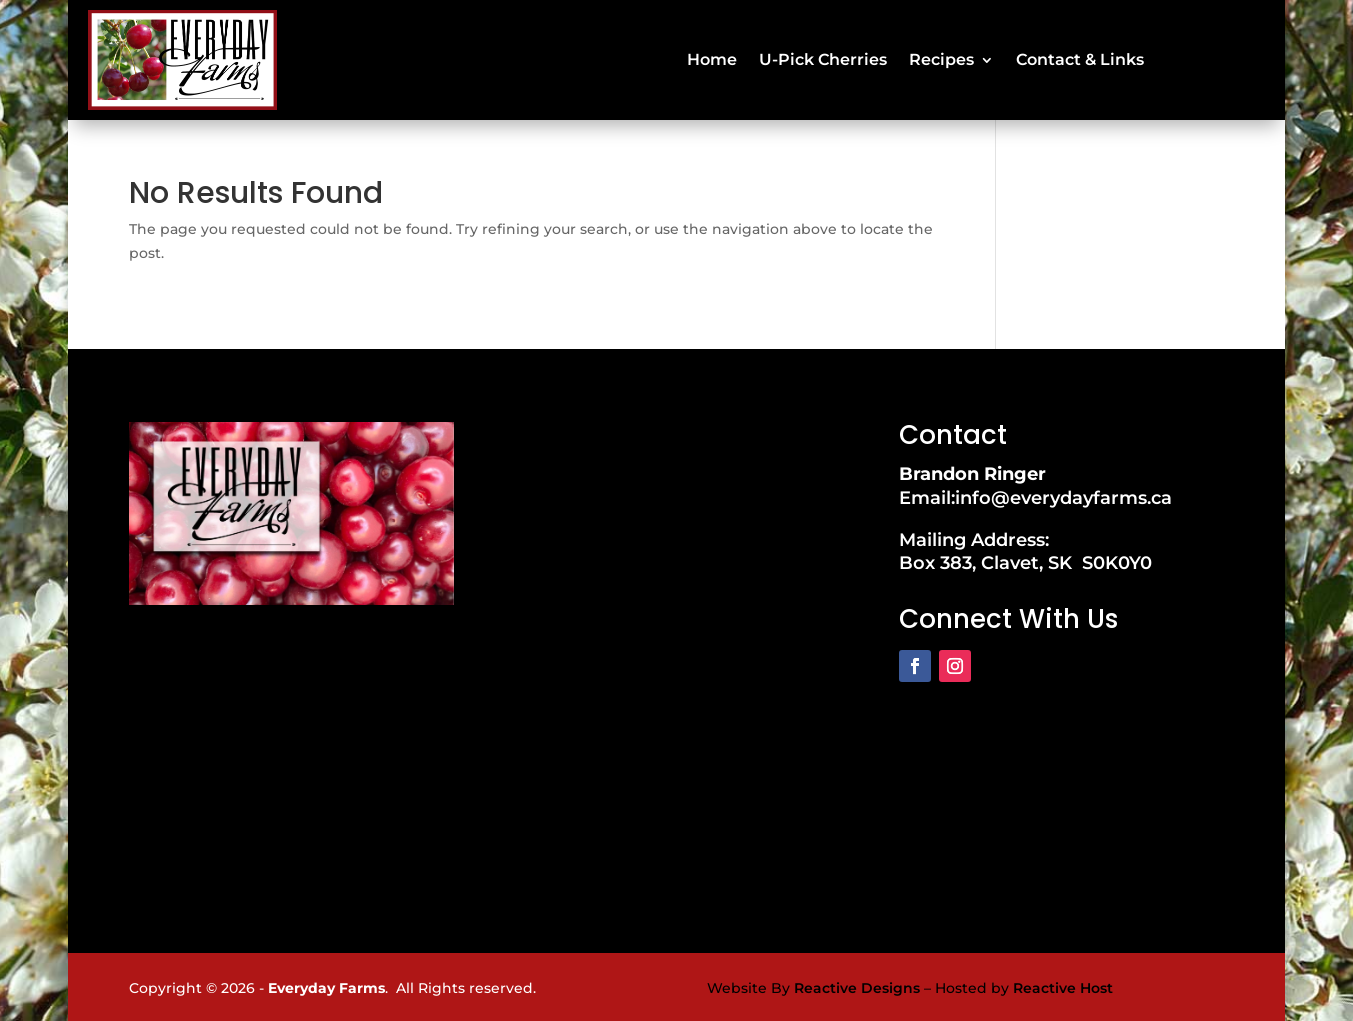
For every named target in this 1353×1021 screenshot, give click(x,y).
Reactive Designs (857, 984)
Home (712, 57)
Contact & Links (1080, 57)
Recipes (941, 57)
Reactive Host (1063, 984)
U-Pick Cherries (823, 57)
